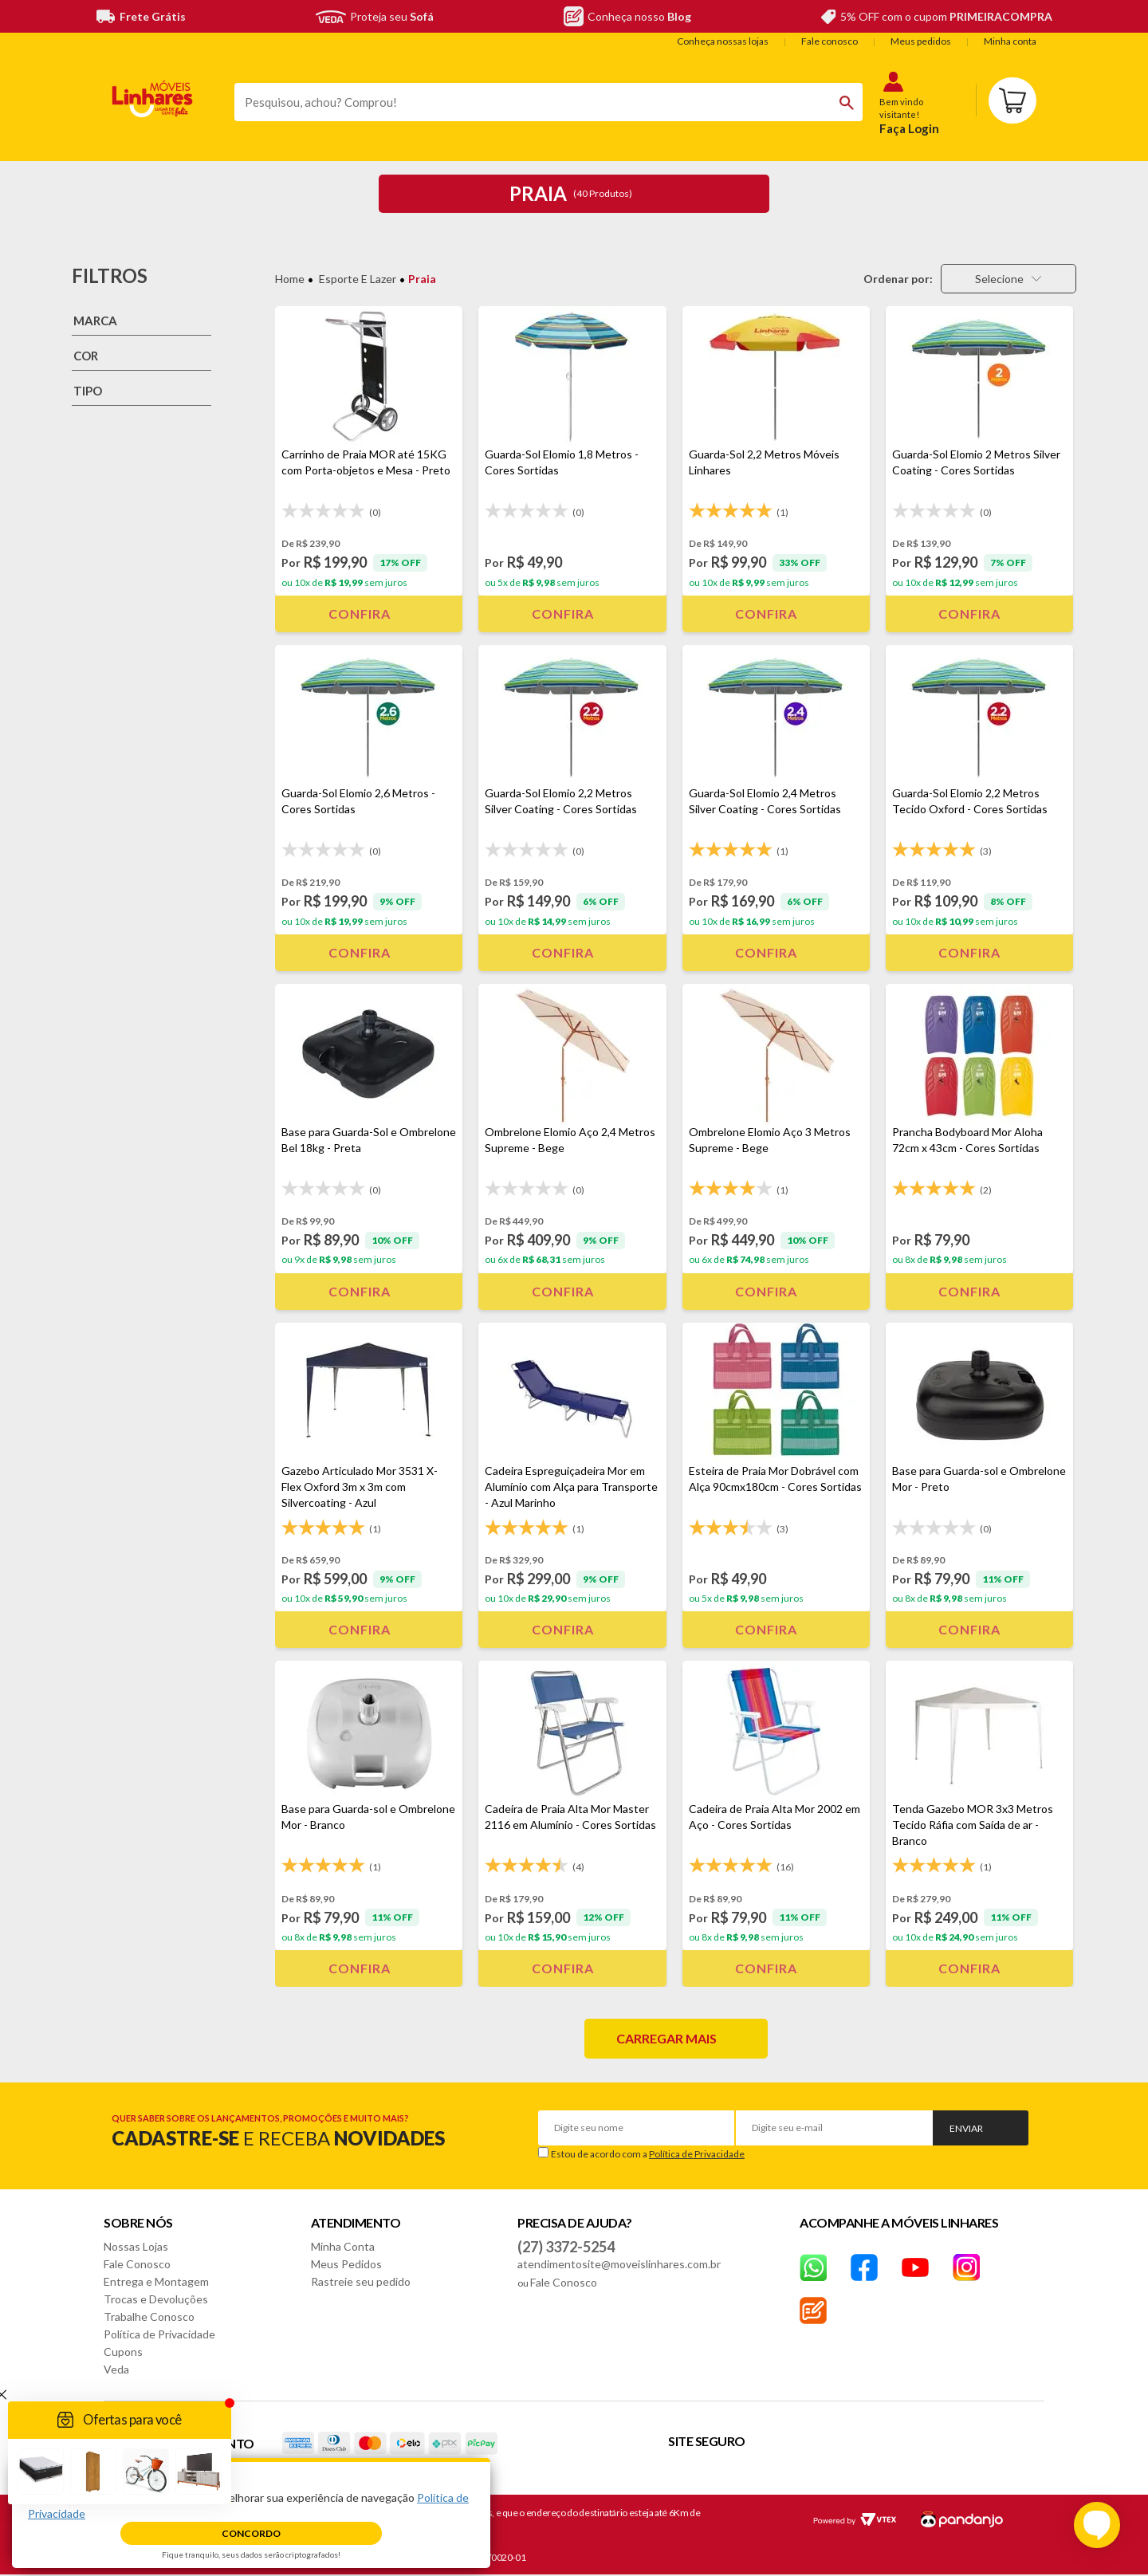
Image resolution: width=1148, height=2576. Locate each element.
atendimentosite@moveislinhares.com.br (619, 2264)
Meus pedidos (920, 41)
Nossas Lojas (136, 2246)
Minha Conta (343, 2246)
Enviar (966, 2128)
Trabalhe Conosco (149, 2316)
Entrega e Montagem (156, 2281)
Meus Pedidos (346, 2264)
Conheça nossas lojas (723, 41)
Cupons (123, 2351)
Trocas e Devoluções (156, 2299)
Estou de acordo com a (648, 2154)
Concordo (251, 2533)
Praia (422, 278)
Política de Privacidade (697, 2154)
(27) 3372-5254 (566, 2246)
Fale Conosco (137, 2264)
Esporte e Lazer (357, 278)
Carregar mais (666, 2038)
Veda (116, 2369)
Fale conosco (829, 41)
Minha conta (1010, 41)
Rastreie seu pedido (361, 2281)
